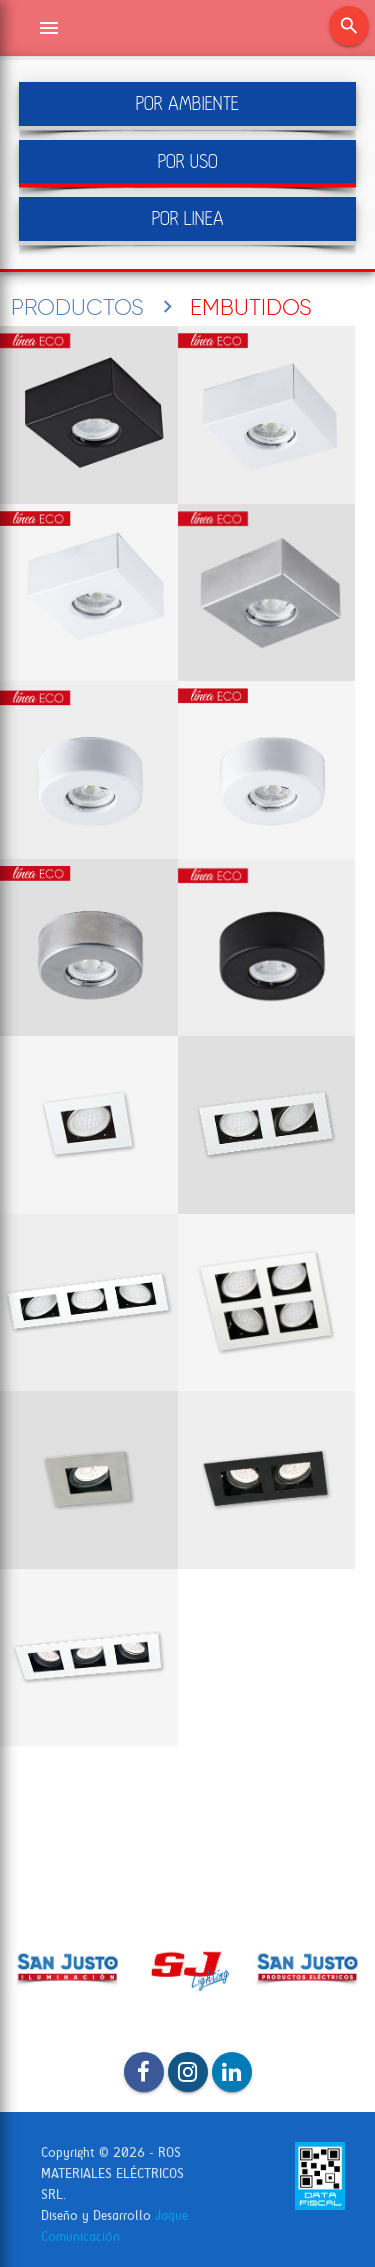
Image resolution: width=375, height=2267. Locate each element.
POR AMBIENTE (187, 103)
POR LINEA (188, 218)
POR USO (188, 161)
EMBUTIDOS (251, 307)
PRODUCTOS (77, 307)
